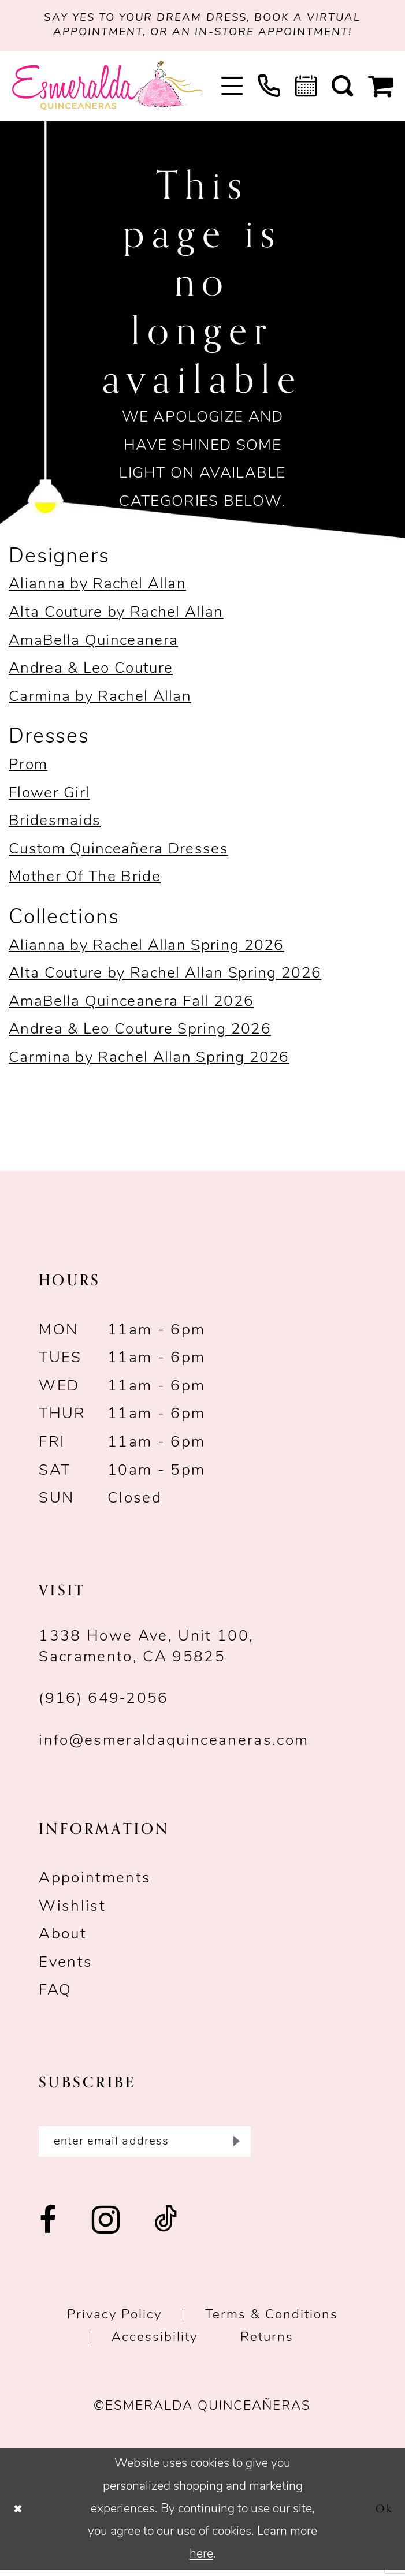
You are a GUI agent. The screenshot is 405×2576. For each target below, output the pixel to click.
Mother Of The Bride (85, 881)
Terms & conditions (271, 2321)
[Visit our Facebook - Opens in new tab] (48, 2227)
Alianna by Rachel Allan (97, 588)
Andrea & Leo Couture (91, 672)
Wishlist (72, 1910)
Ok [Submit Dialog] (383, 2515)
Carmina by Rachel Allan (100, 700)
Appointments (95, 1881)
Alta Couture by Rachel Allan (116, 616)
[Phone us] (269, 89)
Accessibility (155, 2344)
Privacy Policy (114, 2321)
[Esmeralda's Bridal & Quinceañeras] (107, 89)
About (63, 1938)
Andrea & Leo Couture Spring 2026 (140, 1033)
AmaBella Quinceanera (93, 644)
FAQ (55, 1994)
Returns (266, 2344)
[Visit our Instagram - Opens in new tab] (106, 2227)
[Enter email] (144, 2146)
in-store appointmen (273, 35)
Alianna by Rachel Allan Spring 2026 (146, 949)
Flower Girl (49, 796)
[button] (232, 88)
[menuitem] (232, 88)
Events (65, 1966)
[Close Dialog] (19, 2515)
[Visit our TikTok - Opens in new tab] (166, 2227)
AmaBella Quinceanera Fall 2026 (131, 1005)
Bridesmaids (55, 824)
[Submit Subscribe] (234, 2146)
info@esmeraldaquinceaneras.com (174, 1745)
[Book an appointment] (306, 88)
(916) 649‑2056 (103, 1702)
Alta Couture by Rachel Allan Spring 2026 (165, 977)
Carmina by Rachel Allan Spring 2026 (149, 1061)
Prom (28, 768)
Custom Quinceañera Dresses (118, 852)
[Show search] (342, 88)
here (201, 2560)
